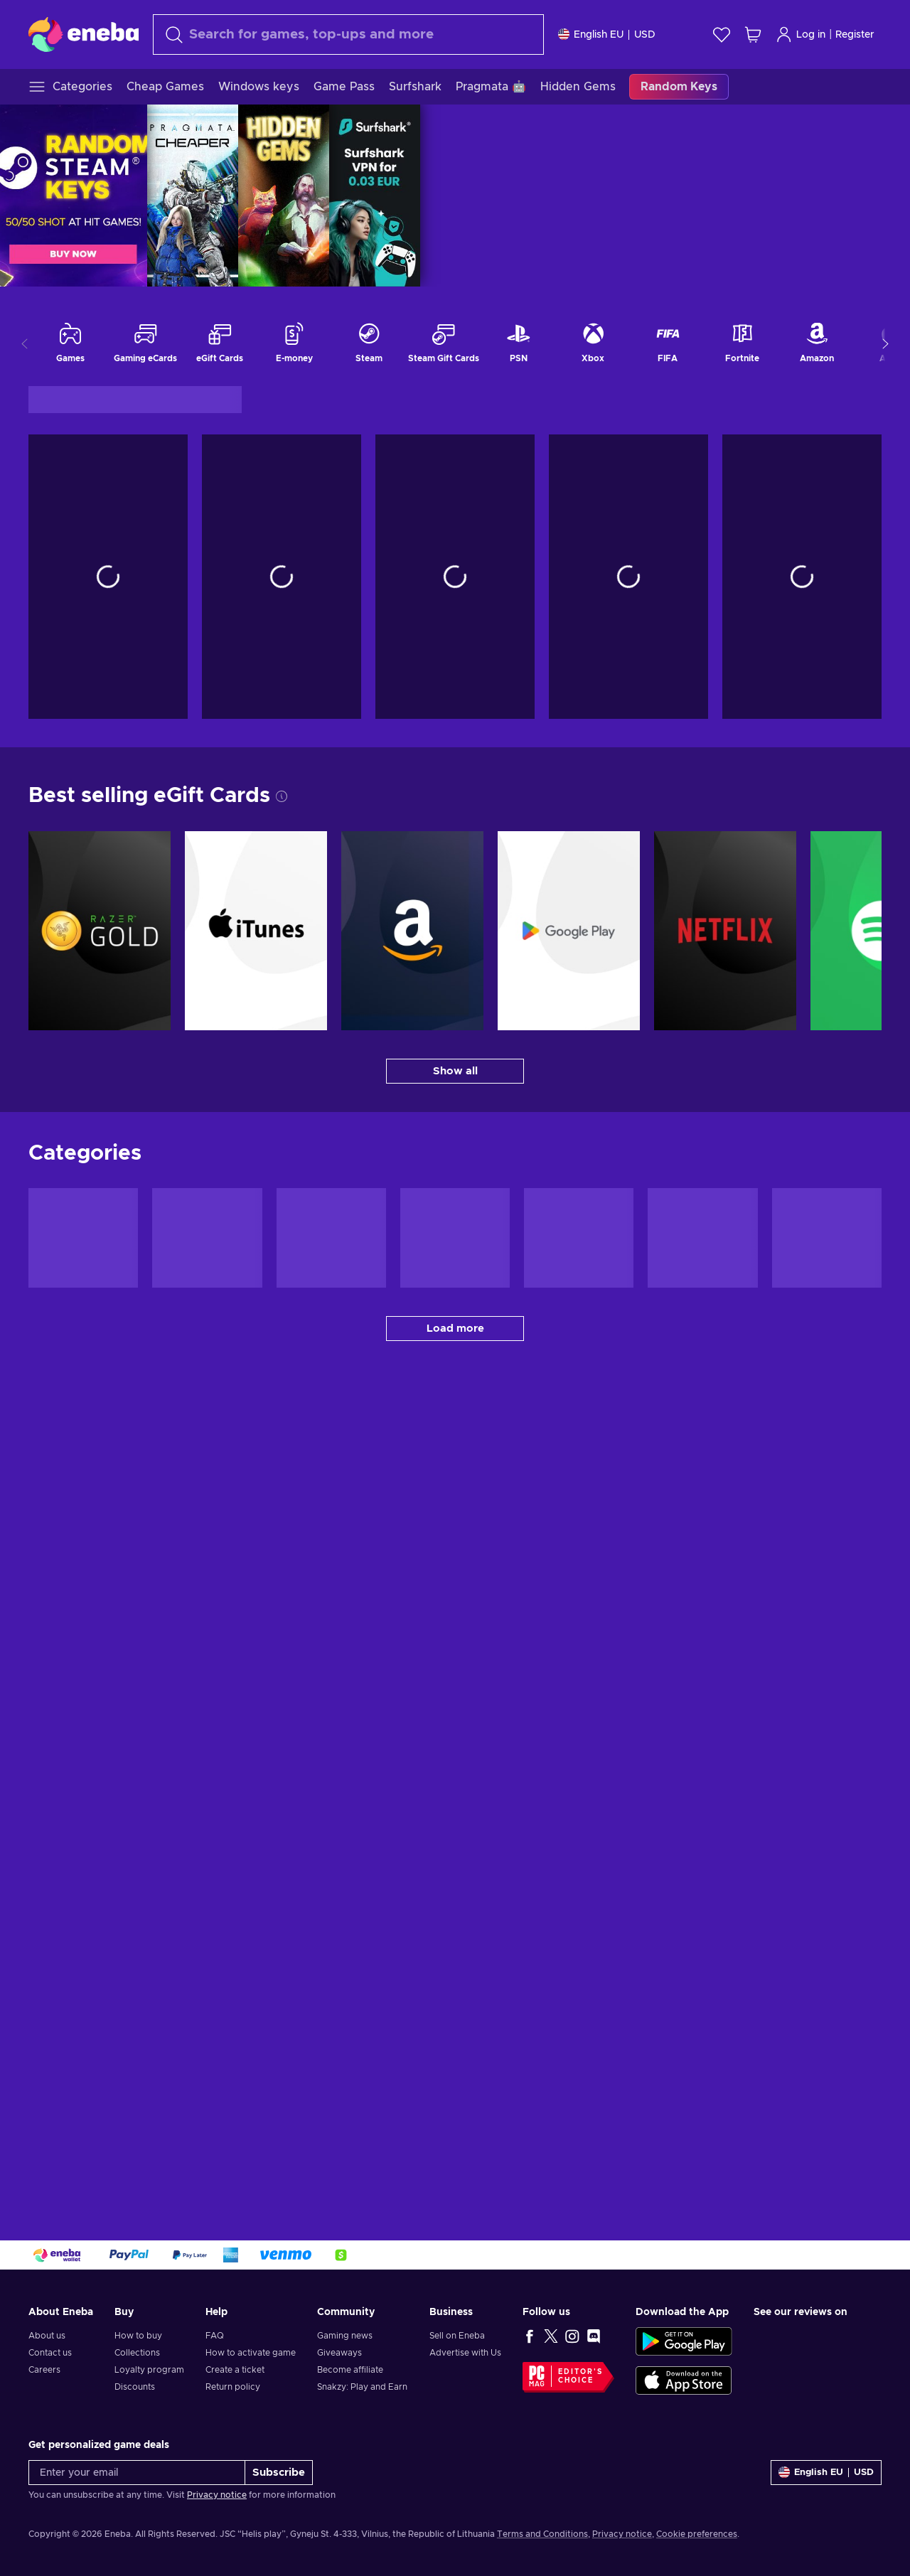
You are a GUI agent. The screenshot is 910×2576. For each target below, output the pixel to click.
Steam (368, 342)
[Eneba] (83, 34)
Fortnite (742, 342)
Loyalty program (149, 2370)
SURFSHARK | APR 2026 (864, 196)
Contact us (50, 2352)
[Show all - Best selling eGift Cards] (455, 1071)
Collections (137, 2352)
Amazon (817, 342)
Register (854, 35)
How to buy (138, 2335)
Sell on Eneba (457, 2335)
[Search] (348, 34)
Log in (800, 34)
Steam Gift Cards (443, 342)
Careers (44, 2370)
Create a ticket (234, 2370)
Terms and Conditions (542, 2534)
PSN (518, 342)
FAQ (214, 2335)
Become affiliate (350, 2370)
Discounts (134, 2387)
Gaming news (345, 2335)
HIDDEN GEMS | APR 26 (773, 196)
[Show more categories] (885, 343)
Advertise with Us (465, 2352)
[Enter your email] (136, 2472)
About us (46, 2335)
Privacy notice (217, 2495)
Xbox (593, 342)
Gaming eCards (145, 342)
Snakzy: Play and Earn (362, 2387)
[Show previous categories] (24, 343)
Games (70, 342)
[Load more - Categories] (455, 1328)
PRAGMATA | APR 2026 (682, 196)
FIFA (668, 342)
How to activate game (250, 2352)
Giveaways (339, 2352)
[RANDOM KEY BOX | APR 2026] (318, 196)
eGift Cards (219, 342)
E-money (294, 342)
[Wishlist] (721, 34)
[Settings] (607, 34)
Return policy (232, 2387)
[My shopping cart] (753, 34)
